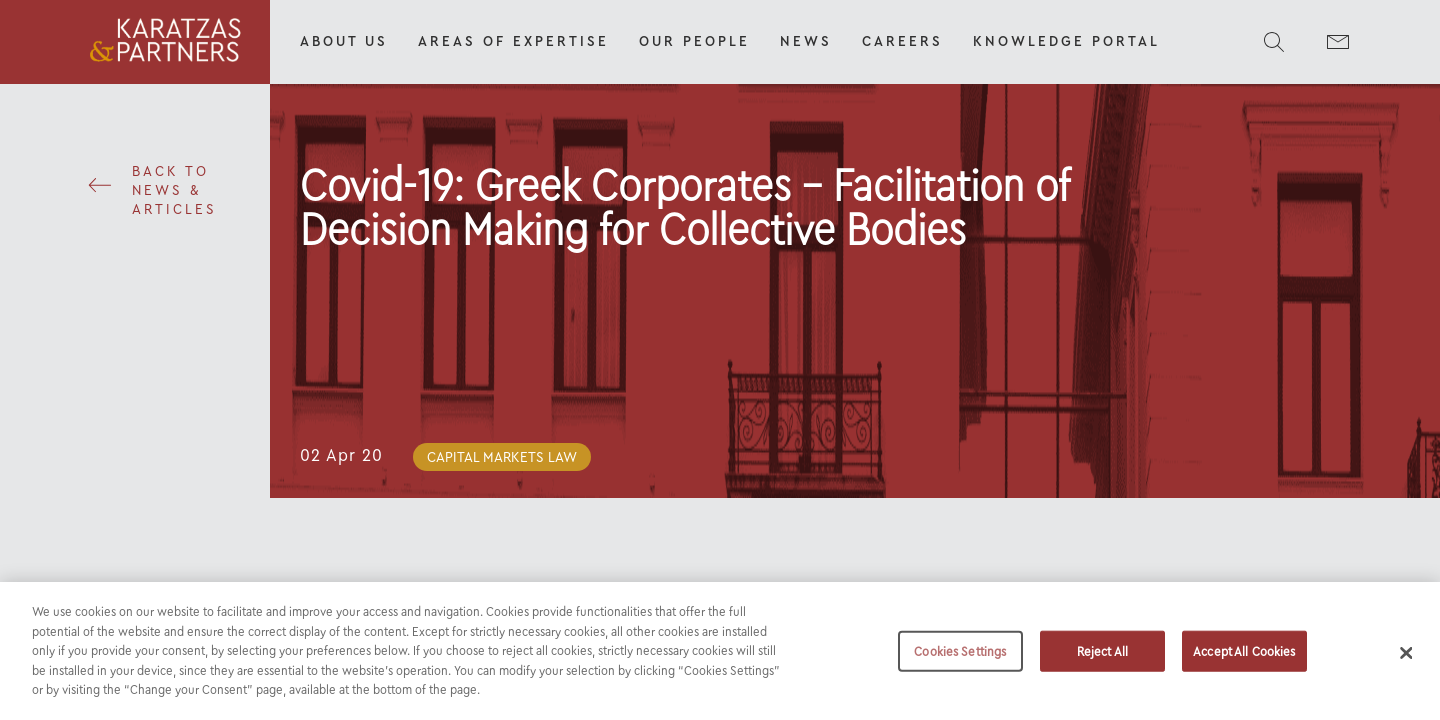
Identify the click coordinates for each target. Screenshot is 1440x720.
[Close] (1407, 660)
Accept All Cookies (1244, 658)
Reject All (1102, 658)
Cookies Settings (960, 658)
